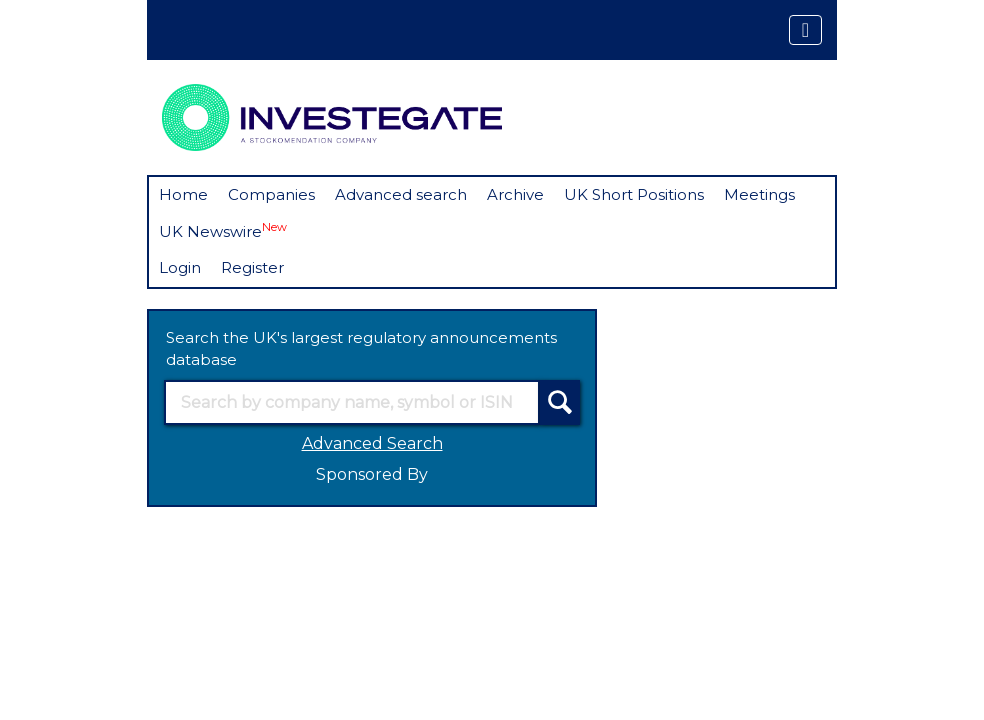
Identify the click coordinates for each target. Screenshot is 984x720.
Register (252, 267)
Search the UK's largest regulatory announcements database (361, 349)
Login (180, 267)
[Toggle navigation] (805, 30)
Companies (271, 194)
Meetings (759, 194)
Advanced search (401, 194)
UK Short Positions (634, 194)
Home (183, 194)
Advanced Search (372, 443)
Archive (515, 194)
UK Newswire (223, 230)
